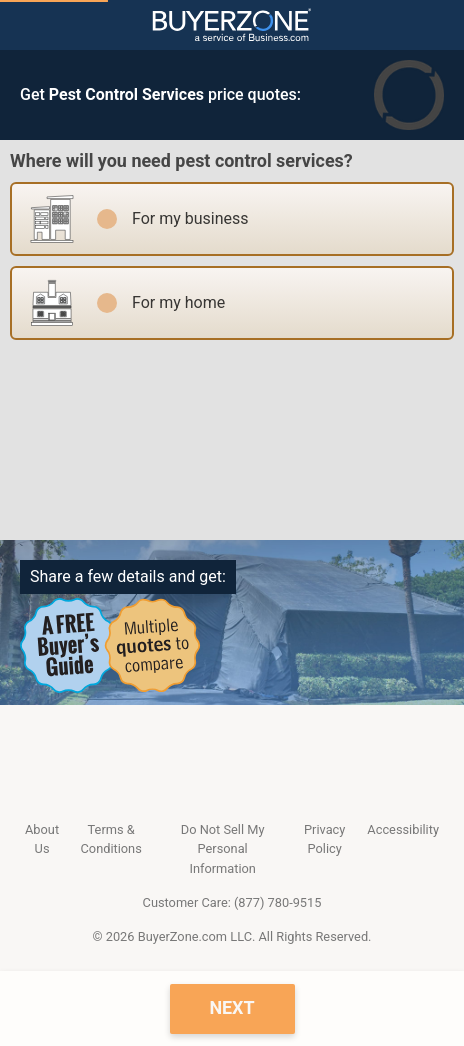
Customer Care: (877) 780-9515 (232, 902)
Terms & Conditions (111, 839)
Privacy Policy (324, 839)
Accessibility (403, 829)
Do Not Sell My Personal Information (223, 848)
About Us (42, 839)
